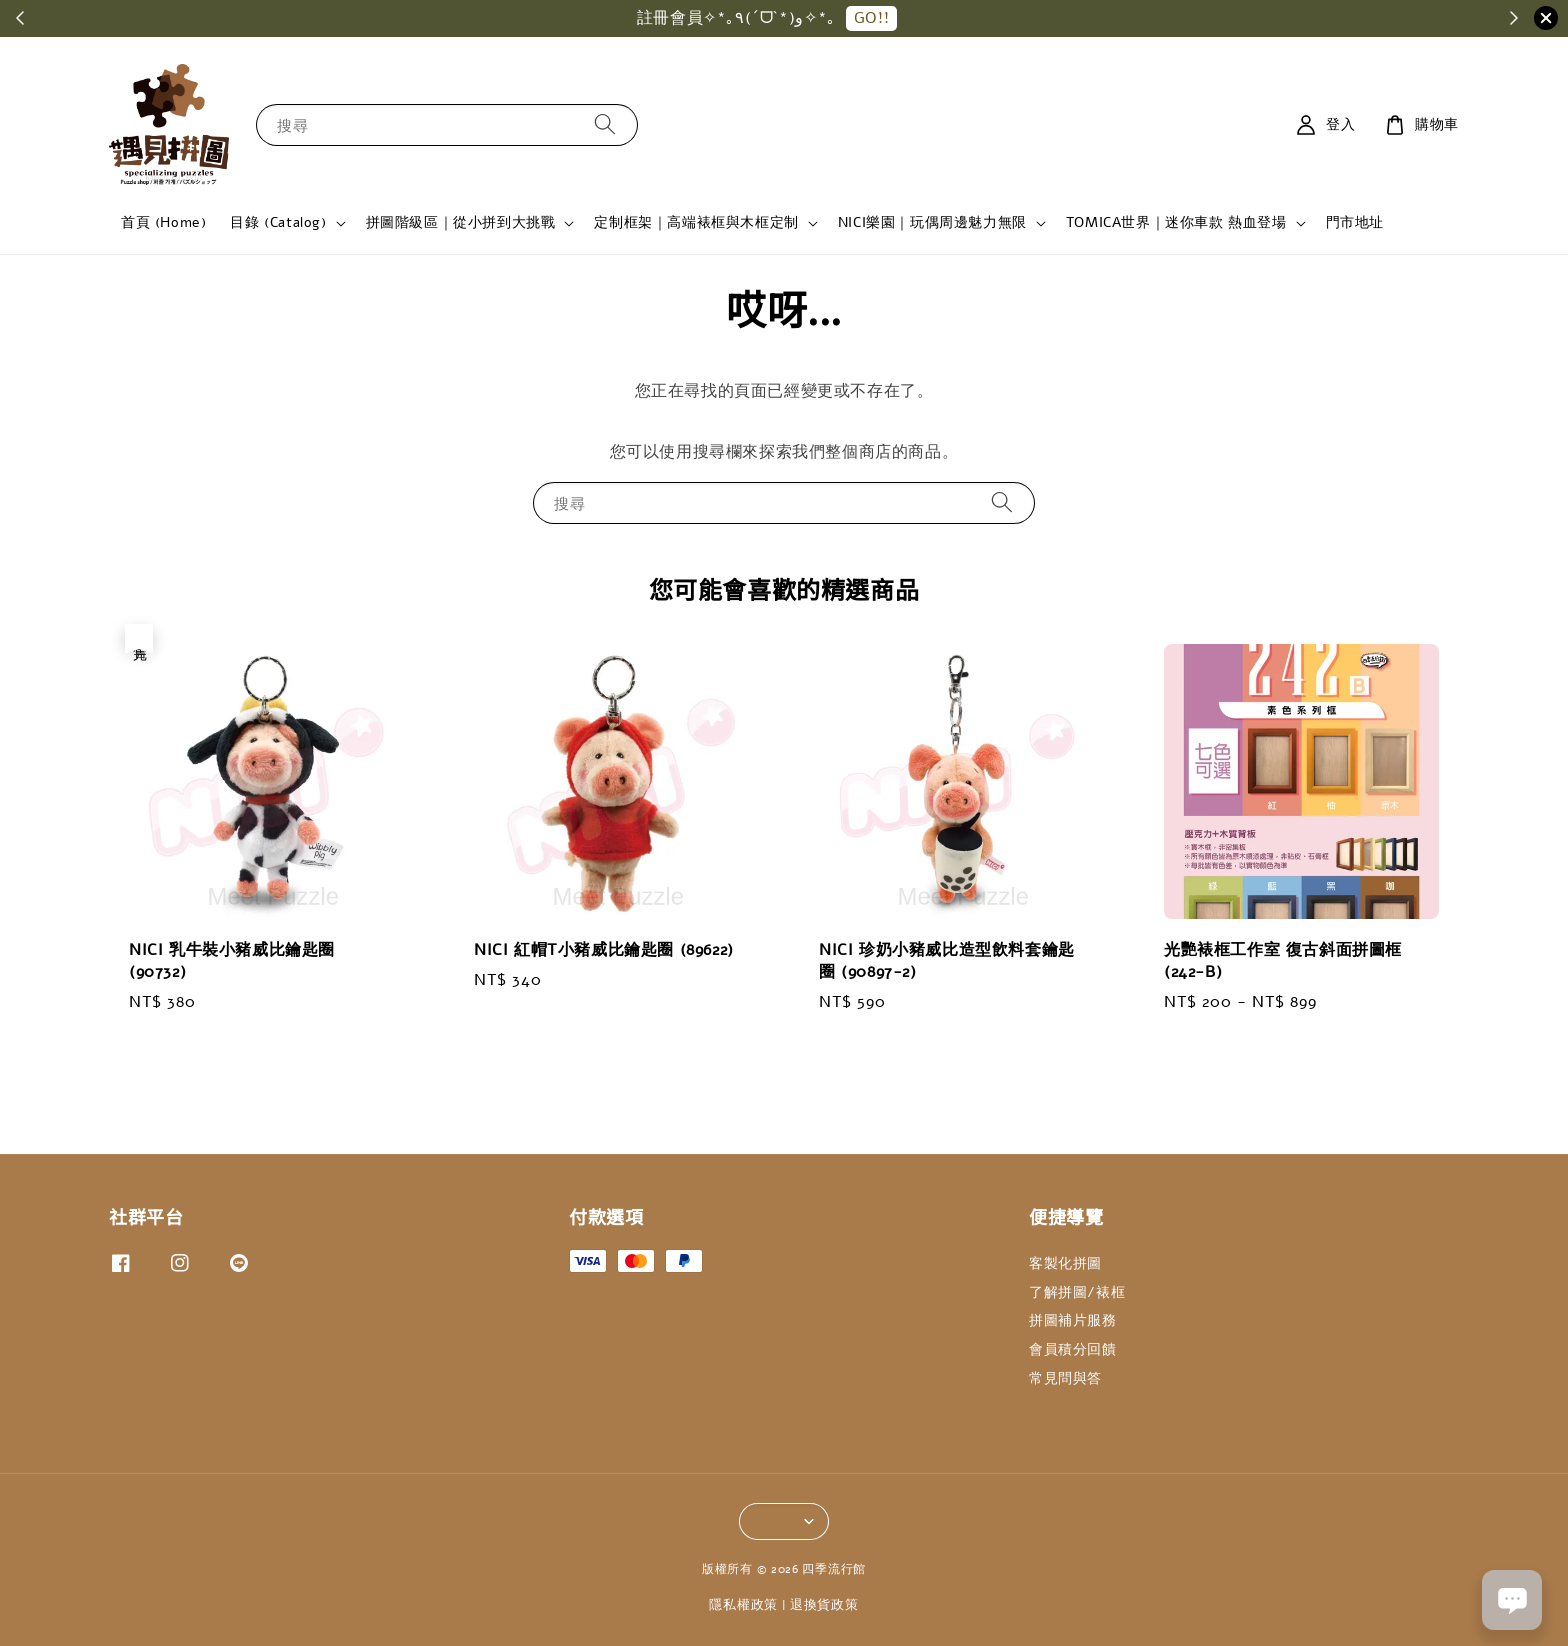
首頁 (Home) (163, 222)
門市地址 (1355, 222)
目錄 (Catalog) (278, 223)
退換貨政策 (824, 1605)
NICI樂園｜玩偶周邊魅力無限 (932, 223)
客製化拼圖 (1065, 1264)
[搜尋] (605, 124)
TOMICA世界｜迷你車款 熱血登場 (1176, 223)
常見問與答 (1065, 1378)
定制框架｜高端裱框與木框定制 (696, 223)
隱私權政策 (743, 1605)
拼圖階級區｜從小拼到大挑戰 (461, 223)
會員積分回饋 (1073, 1349)
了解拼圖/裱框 (1077, 1292)
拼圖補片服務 (1073, 1320)
